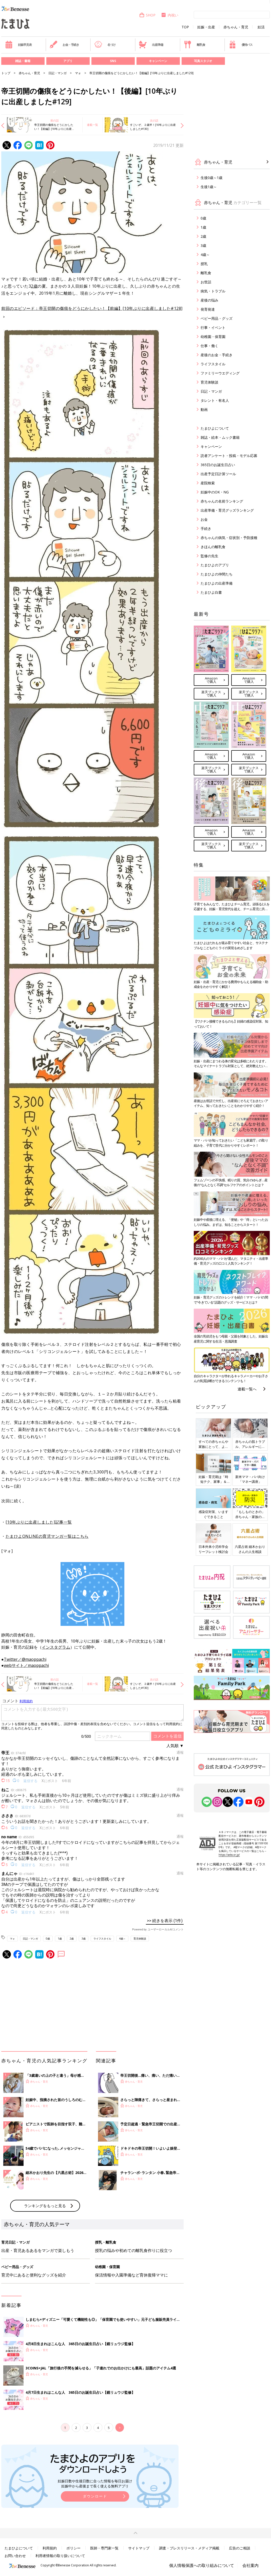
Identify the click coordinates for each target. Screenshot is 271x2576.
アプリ (67, 61)
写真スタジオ (203, 61)
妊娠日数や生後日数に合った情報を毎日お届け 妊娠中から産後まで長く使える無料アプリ (95, 2483)
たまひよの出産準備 (217, 583)
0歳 (48, 1938)
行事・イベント (213, 327)
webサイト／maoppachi (26, 1665)
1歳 (60, 1938)
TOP (185, 27)
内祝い (169, 15)
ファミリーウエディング (220, 373)
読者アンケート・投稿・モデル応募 (229, 455)
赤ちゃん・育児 (235, 27)
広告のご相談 (239, 2548)
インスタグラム (56, 1647)
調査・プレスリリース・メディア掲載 (189, 2548)
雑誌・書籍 (22, 61)
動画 (204, 409)
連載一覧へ (247, 1388)
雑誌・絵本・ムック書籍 (220, 437)
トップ (5, 73)
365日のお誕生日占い (218, 464)
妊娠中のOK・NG (215, 492)
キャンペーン (158, 61)
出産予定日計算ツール (218, 473)
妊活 (261, 27)
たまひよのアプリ (215, 565)
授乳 (204, 263)
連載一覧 (92, 125)
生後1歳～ (209, 186)
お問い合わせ (15, 2555)
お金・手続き (64, 44)
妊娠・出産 (206, 27)
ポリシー (73, 2548)
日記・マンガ (57, 73)
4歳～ (122, 1938)
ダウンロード (95, 2496)
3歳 (84, 1938)
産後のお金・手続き (217, 354)
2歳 (34, 286)
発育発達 (208, 309)
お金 (204, 519)
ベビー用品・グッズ (217, 318)
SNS (113, 61)
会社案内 (250, 2565)
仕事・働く (209, 345)
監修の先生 (209, 555)
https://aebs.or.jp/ (229, 1854)
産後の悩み (209, 300)
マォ (78, 73)
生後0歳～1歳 (211, 177)
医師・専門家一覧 (104, 2548)
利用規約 (50, 2548)
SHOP (147, 15)
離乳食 (194, 44)
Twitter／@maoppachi (25, 1659)
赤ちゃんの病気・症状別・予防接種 (229, 537)
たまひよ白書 (211, 592)
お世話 (206, 281)
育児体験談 (139, 1938)
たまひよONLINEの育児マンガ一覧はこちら (47, 1536)
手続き (206, 528)
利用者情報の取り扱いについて (60, 2555)
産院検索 (208, 483)
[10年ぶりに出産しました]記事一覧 (39, 1522)
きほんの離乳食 (213, 546)
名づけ (104, 44)
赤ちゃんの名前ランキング (222, 501)
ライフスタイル (102, 1938)
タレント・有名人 (215, 400)
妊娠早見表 (18, 44)
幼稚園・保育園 (213, 336)
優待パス (241, 44)
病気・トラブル (213, 291)
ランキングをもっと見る (45, 2205)
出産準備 (151, 44)
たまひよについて (215, 428)
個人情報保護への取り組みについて (201, 2565)
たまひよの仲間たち (217, 574)
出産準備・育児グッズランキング (227, 510)
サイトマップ (138, 2548)
